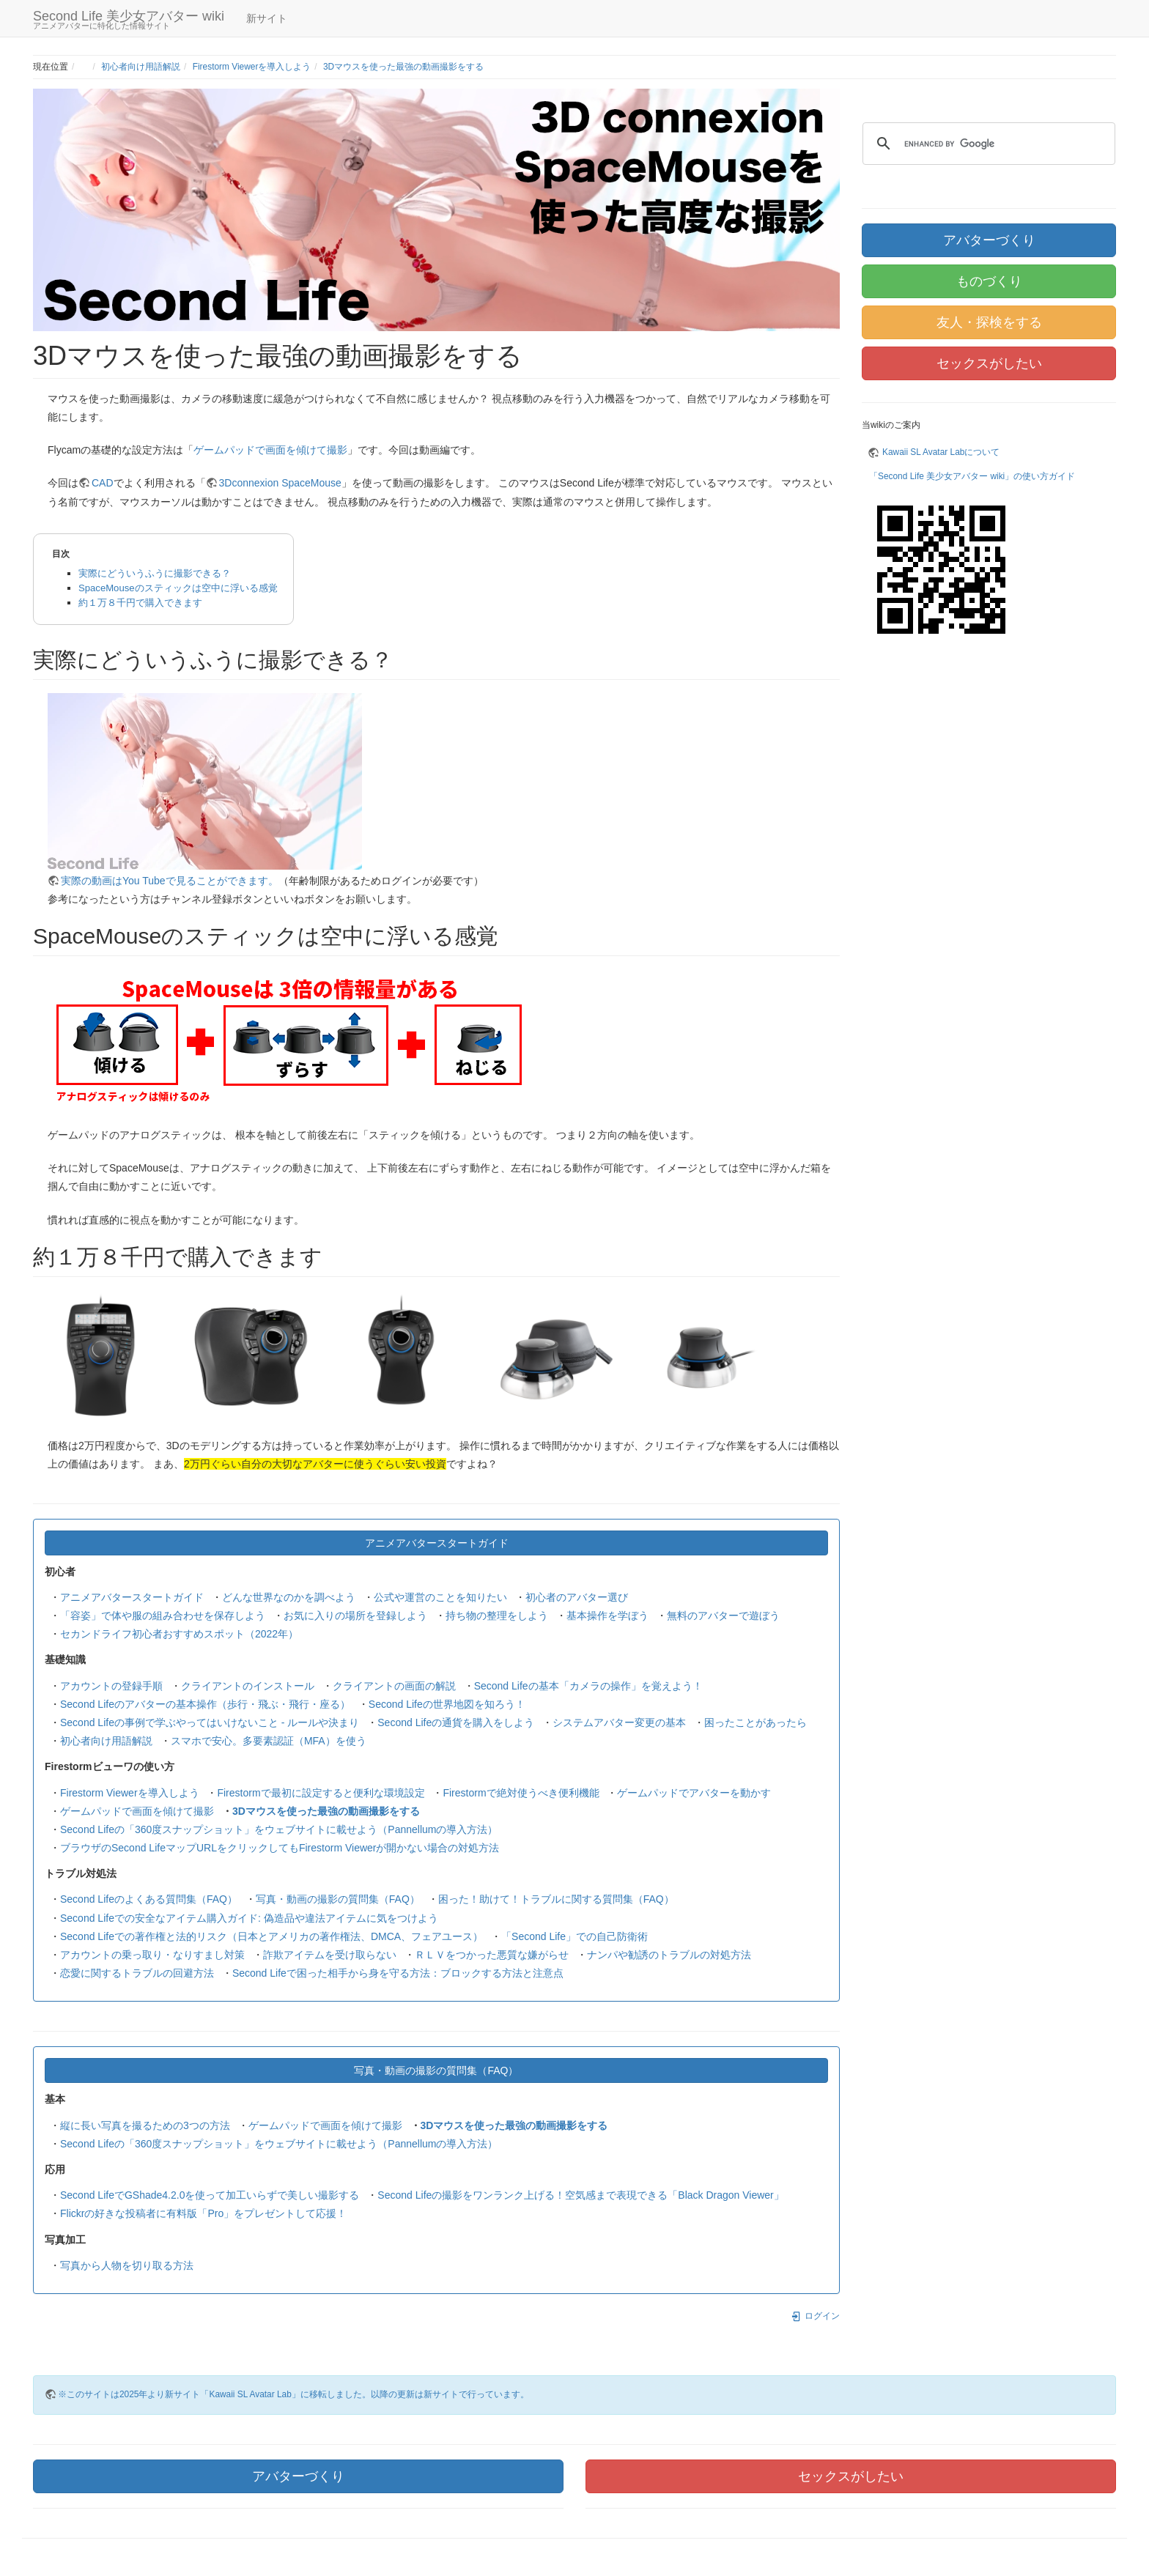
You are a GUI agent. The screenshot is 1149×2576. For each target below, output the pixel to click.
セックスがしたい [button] (989, 363)
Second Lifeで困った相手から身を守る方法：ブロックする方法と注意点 (398, 1973)
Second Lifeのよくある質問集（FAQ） (148, 1899)
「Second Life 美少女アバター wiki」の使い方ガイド (972, 476)
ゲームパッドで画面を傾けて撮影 (270, 450)
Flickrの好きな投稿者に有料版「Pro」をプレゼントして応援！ (203, 2213)
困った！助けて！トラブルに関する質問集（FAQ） (556, 1899)
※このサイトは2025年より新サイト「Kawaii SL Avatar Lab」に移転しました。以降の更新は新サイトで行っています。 (293, 2394)
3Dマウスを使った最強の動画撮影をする (403, 67)
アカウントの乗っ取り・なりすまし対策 (152, 1955)
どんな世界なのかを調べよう (288, 1597)
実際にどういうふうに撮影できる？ (154, 573)
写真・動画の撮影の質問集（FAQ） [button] (436, 2070)
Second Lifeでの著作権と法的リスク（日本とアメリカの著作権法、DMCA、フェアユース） (271, 1936)
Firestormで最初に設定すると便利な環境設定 (320, 1793)
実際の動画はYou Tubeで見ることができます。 (169, 881)
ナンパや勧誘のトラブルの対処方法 (669, 1955)
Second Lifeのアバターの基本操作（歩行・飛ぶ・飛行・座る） (205, 1704)
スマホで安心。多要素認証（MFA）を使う (268, 1741)
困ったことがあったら (755, 1722)
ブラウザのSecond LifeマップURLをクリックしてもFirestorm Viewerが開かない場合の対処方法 (280, 1848)
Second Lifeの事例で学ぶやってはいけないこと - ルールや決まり (209, 1722)
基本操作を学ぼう (607, 1615)
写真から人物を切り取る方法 (126, 2265)
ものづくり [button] (989, 281)
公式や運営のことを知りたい (440, 1597)
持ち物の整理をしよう (497, 1615)
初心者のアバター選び (576, 1597)
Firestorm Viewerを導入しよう (252, 67)
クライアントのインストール (247, 1686)
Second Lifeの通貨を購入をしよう (455, 1722)
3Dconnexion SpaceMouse (280, 483)
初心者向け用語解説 (140, 67)
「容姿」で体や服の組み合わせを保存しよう (162, 1615)
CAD (103, 483)
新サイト (266, 18)
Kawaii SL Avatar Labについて (941, 452)
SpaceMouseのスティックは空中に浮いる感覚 (178, 587)
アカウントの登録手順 (111, 1686)
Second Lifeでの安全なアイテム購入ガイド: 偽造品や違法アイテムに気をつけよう (249, 1918)
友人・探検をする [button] (989, 322)
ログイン (815, 2316)
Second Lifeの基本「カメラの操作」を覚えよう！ (588, 1686)
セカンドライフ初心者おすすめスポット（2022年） (179, 1634)
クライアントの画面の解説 (394, 1686)
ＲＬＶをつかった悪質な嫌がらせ (492, 1955)
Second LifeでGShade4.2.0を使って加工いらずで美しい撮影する (209, 2195)
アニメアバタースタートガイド (132, 1597)
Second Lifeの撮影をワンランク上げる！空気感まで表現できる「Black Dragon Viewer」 (580, 2195)
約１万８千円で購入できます (140, 602)
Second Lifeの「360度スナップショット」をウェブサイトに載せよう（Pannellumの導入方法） (279, 1829)
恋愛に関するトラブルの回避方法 (137, 1973)
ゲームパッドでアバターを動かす (694, 1793)
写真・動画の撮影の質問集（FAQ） (338, 1899)
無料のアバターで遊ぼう (723, 1615)
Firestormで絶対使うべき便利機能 (521, 1793)
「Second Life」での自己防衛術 (574, 1936)
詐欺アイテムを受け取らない (329, 1955)
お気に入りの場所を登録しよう (355, 1615)
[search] (986, 143)
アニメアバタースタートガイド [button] (437, 1543)
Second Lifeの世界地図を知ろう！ (447, 1704)
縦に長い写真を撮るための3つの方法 (145, 2125)
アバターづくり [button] (989, 240)
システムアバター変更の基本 (619, 1722)
